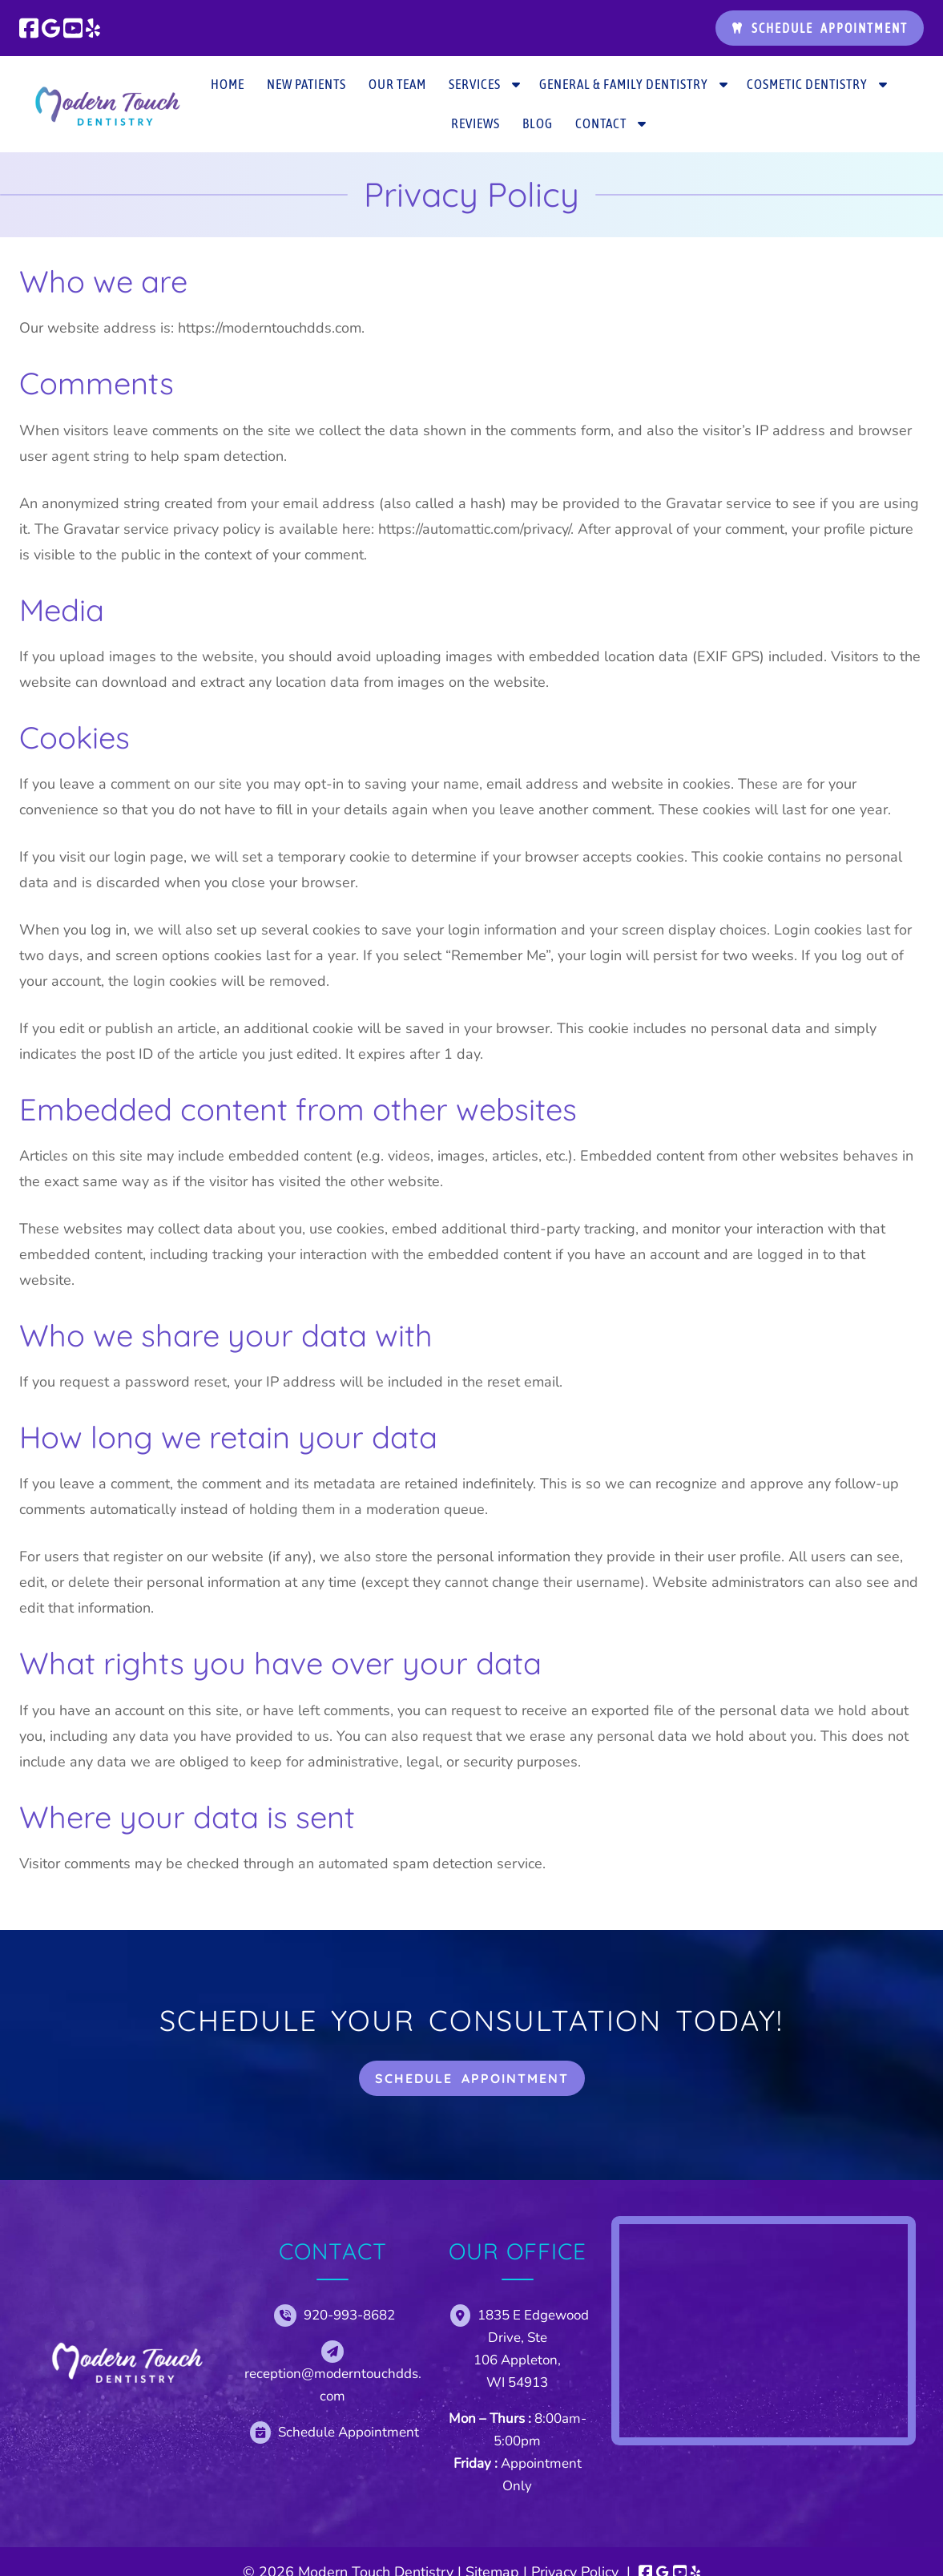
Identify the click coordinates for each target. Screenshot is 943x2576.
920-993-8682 (349, 2315)
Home (227, 84)
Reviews (475, 123)
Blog (537, 123)
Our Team (397, 84)
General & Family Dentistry (623, 84)
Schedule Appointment (819, 28)
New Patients (306, 84)
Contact (601, 123)
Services (475, 84)
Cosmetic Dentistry (807, 84)
